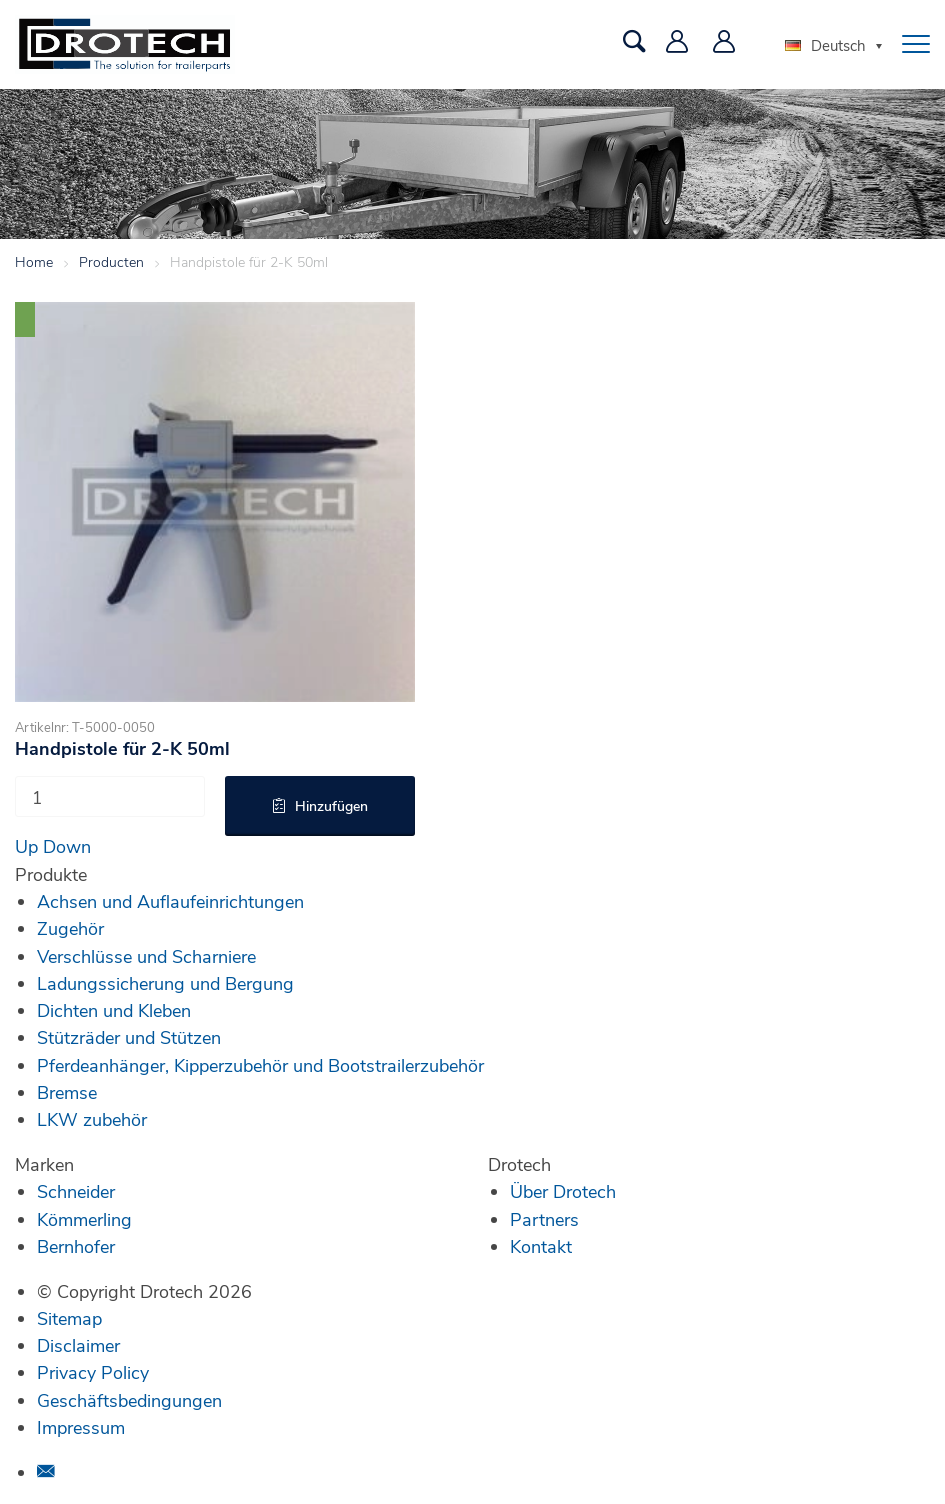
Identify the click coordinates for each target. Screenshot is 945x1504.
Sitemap (69, 1318)
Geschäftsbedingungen (129, 1400)
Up (26, 846)
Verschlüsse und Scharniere (146, 956)
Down (67, 846)
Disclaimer (78, 1345)
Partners (544, 1219)
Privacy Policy (93, 1372)
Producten (111, 261)
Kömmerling (84, 1219)
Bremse (67, 1092)
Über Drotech (563, 1191)
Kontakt (541, 1246)
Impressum (81, 1427)
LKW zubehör (92, 1119)
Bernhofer (76, 1246)
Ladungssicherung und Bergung (165, 983)
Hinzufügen (331, 805)
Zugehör (70, 928)
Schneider (76, 1191)
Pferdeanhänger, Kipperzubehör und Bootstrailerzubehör (260, 1065)
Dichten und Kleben (114, 1010)
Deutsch (825, 45)
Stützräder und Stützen (129, 1037)
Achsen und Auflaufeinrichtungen (170, 901)
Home (34, 261)
